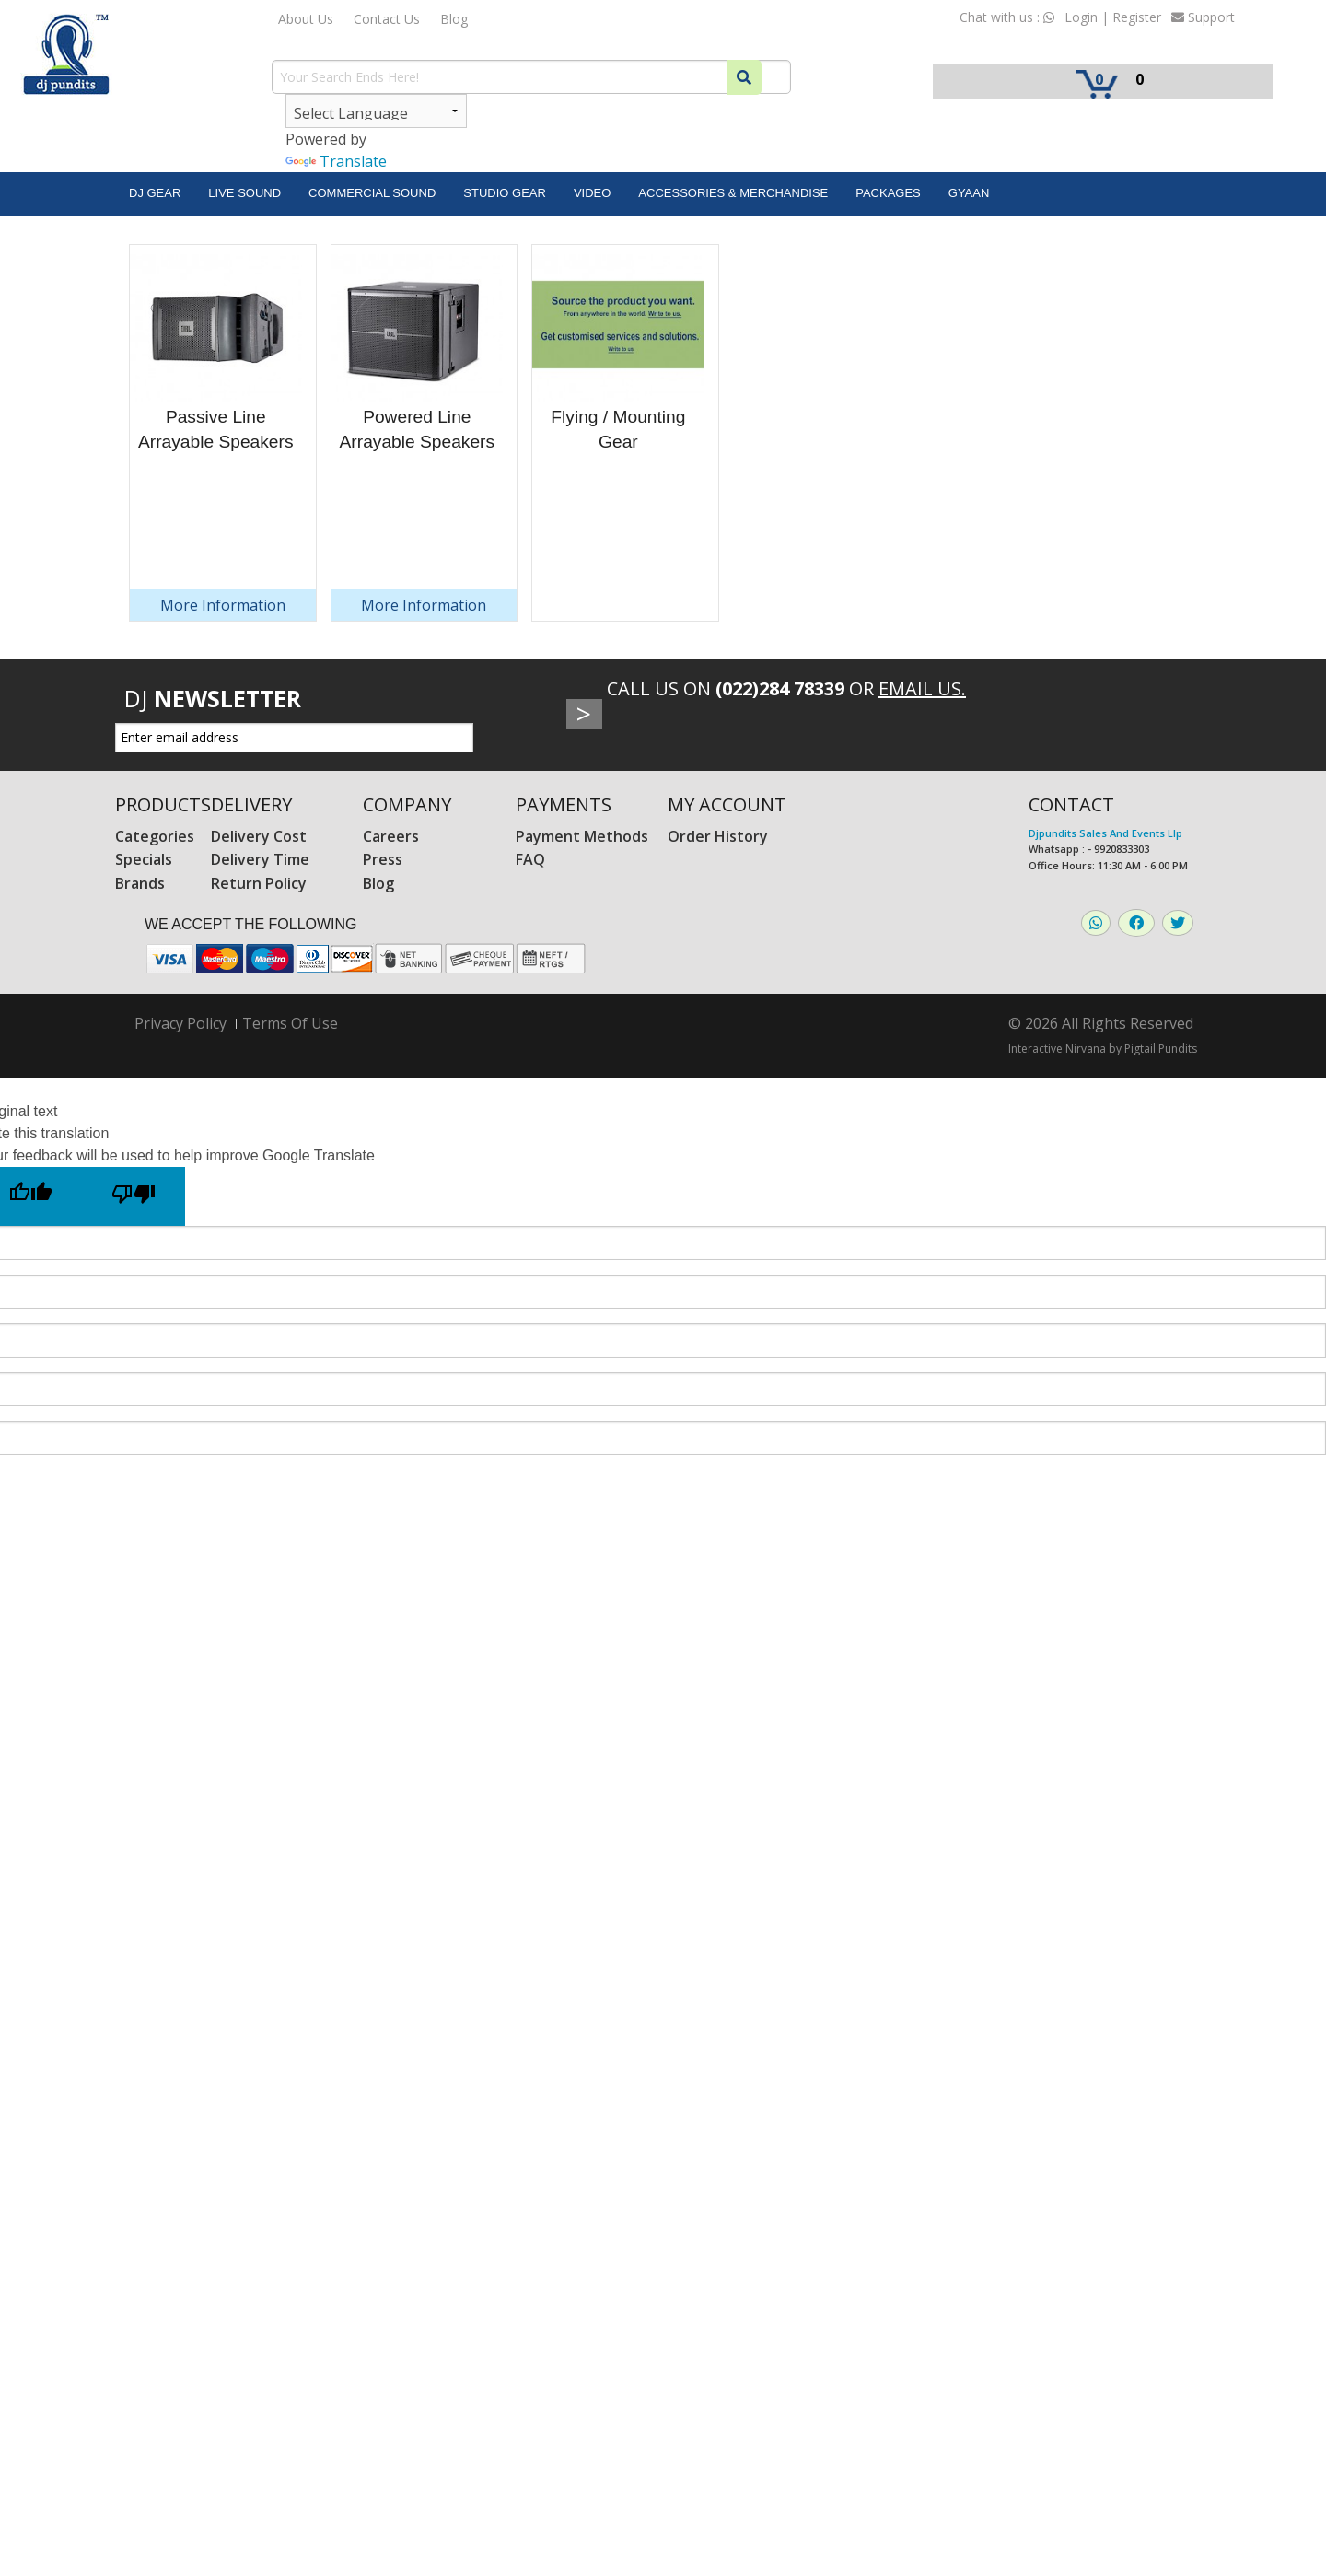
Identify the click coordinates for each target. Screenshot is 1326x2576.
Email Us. (922, 688)
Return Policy (259, 883)
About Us (305, 19)
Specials (143, 859)
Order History (718, 836)
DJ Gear (154, 193)
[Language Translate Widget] (376, 111)
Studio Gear (504, 193)
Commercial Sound (372, 193)
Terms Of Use (290, 1023)
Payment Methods (582, 836)
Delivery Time (260, 859)
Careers (391, 836)
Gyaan (969, 193)
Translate (336, 161)
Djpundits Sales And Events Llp (1105, 833)
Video (592, 193)
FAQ (530, 859)
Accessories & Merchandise (733, 193)
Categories (154, 836)
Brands (140, 883)
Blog (454, 19)
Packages (888, 193)
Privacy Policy (180, 1024)
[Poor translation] (133, 1196)
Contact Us (387, 19)
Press (382, 859)
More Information (222, 605)
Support (1203, 17)
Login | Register (1112, 17)
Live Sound (244, 193)
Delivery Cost (259, 836)
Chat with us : (1007, 17)
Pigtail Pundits (1160, 1048)
